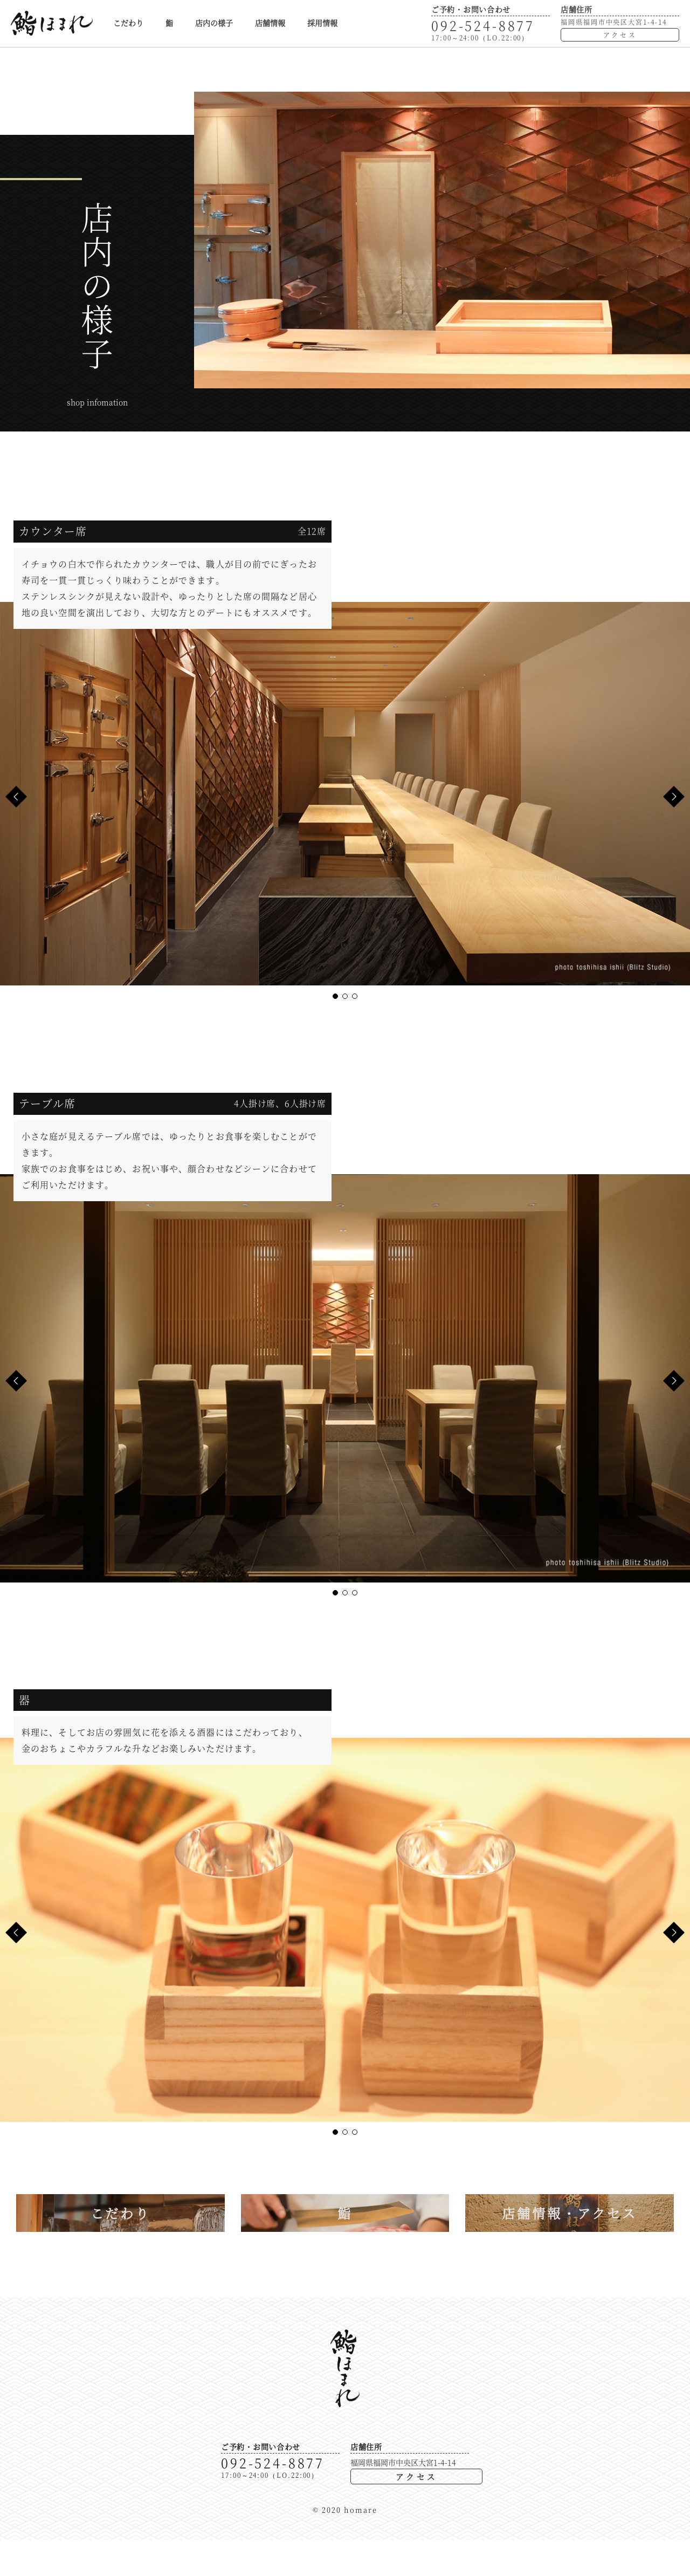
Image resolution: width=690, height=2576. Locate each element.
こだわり (128, 22)
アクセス (620, 34)
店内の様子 (214, 22)
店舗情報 (270, 22)
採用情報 (322, 22)
